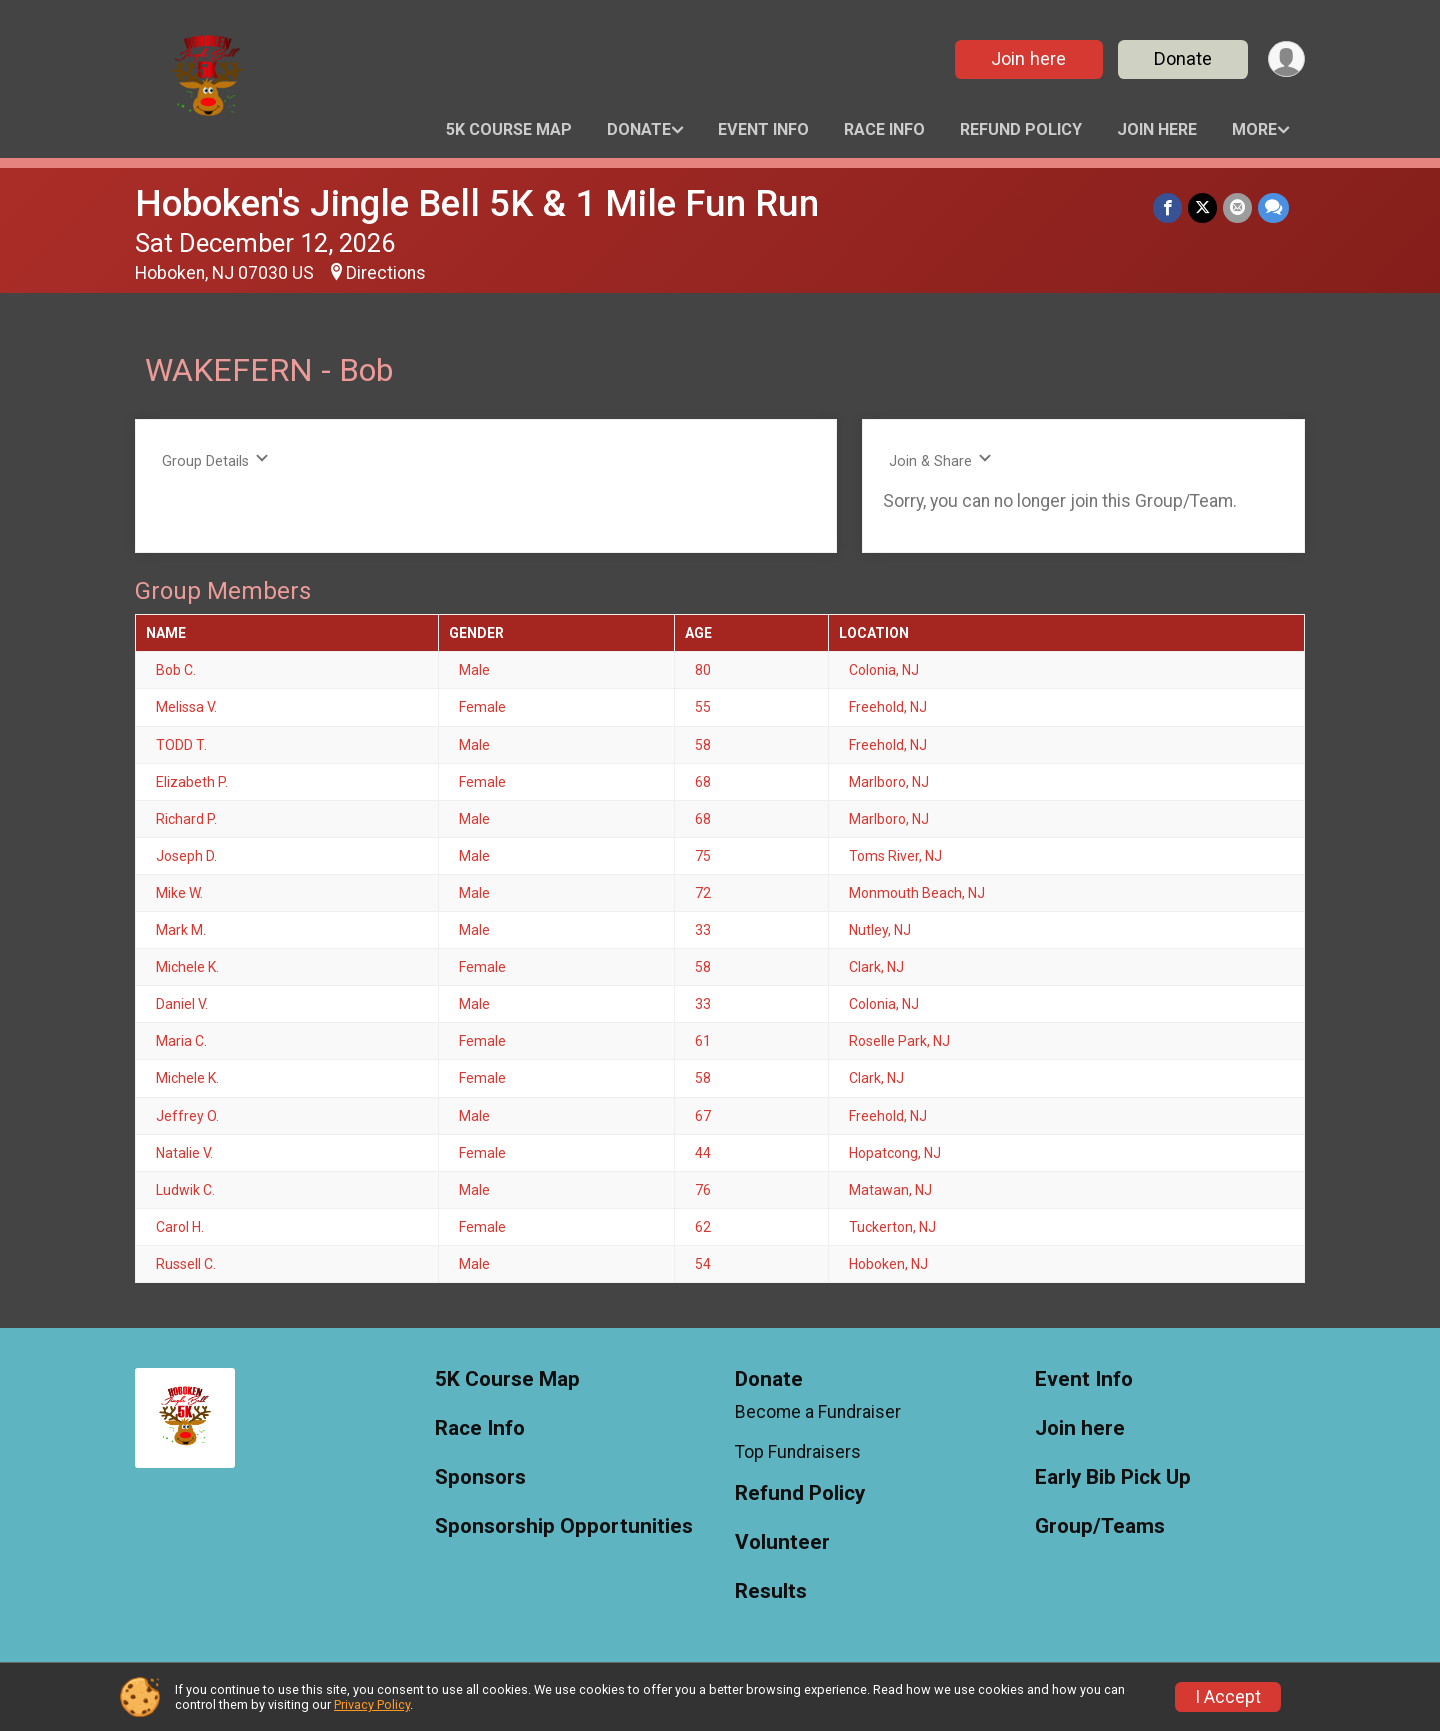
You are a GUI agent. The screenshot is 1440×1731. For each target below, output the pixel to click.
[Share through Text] (1273, 207)
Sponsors (480, 1477)
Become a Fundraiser (818, 1412)
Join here (1028, 58)
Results (771, 1591)
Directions (386, 273)
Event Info (763, 129)
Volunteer (782, 1542)
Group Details (215, 460)
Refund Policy (1021, 129)
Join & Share (940, 460)
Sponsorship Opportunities (564, 1526)
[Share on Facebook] (1167, 207)
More (1254, 129)
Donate (1183, 58)
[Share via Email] (1237, 207)
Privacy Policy (372, 1704)
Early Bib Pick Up (1113, 1477)
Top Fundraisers (798, 1452)
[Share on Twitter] (1202, 207)
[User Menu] (1286, 59)
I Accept (1228, 1697)
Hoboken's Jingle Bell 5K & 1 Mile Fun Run (477, 203)
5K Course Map (509, 129)
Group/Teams (1100, 1526)
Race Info (884, 129)
